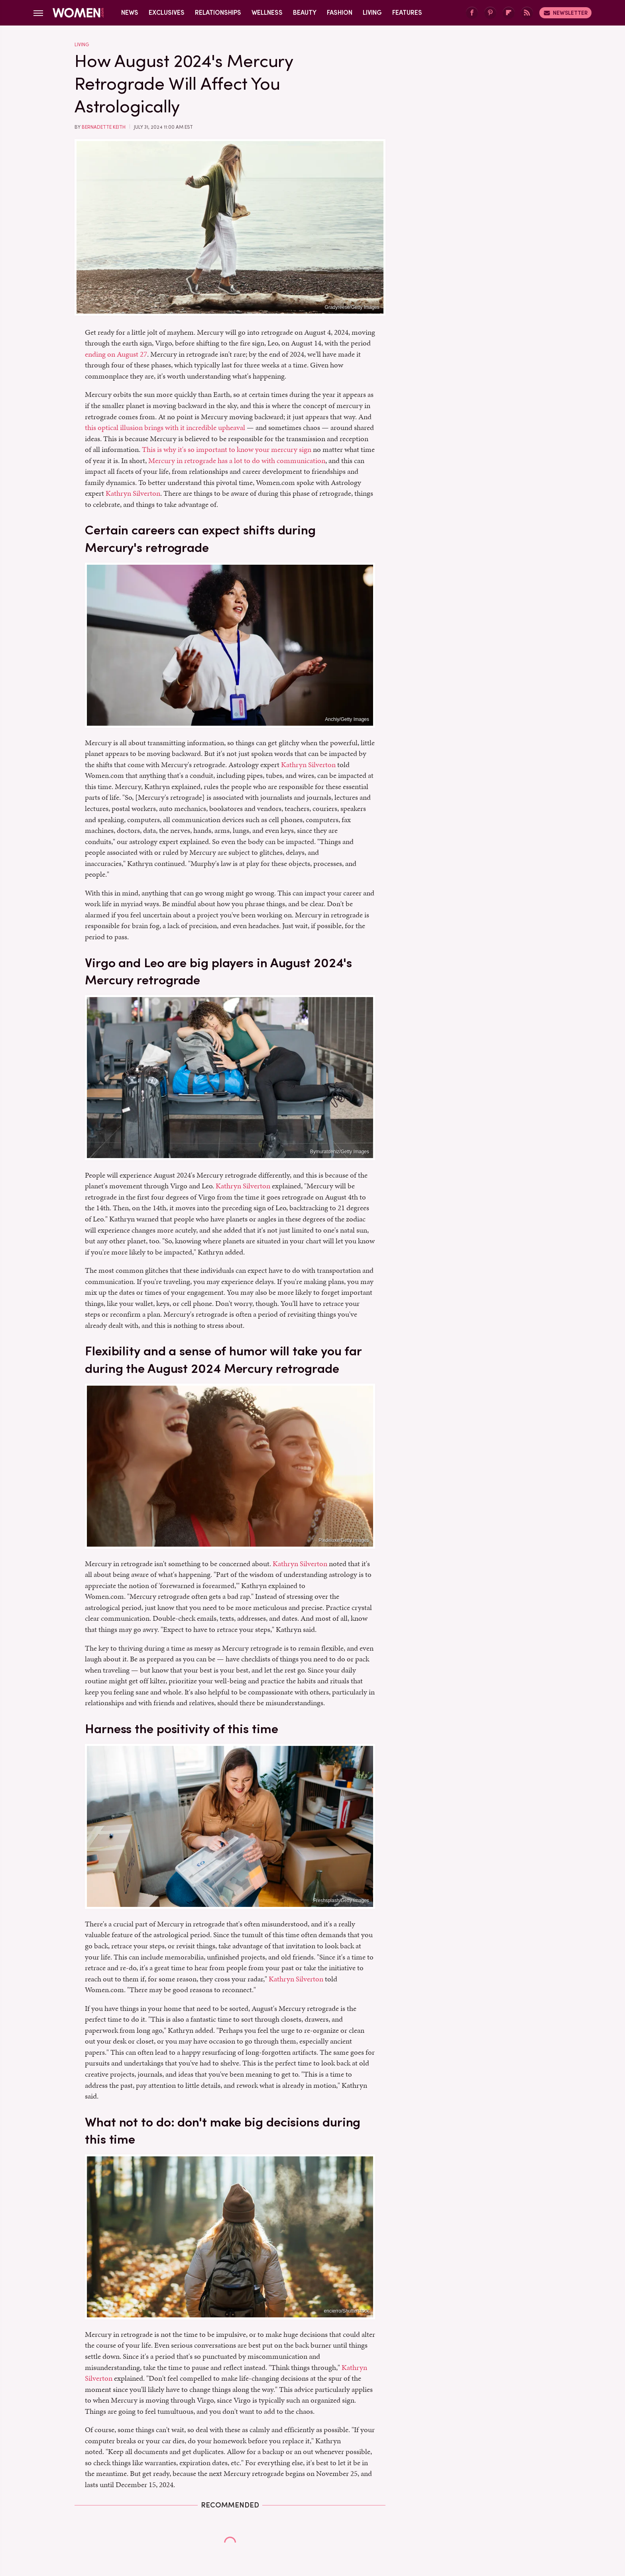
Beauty (304, 12)
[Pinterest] (490, 13)
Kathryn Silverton (133, 493)
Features (407, 12)
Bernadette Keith (104, 127)
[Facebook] (472, 13)
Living (372, 12)
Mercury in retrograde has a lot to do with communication (236, 460)
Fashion (339, 12)
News (129, 12)
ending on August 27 (116, 354)
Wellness (267, 12)
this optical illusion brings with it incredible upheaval (165, 427)
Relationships (218, 12)
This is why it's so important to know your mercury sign (226, 449)
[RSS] (527, 13)
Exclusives (167, 12)
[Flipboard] (509, 13)
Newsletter (565, 13)
